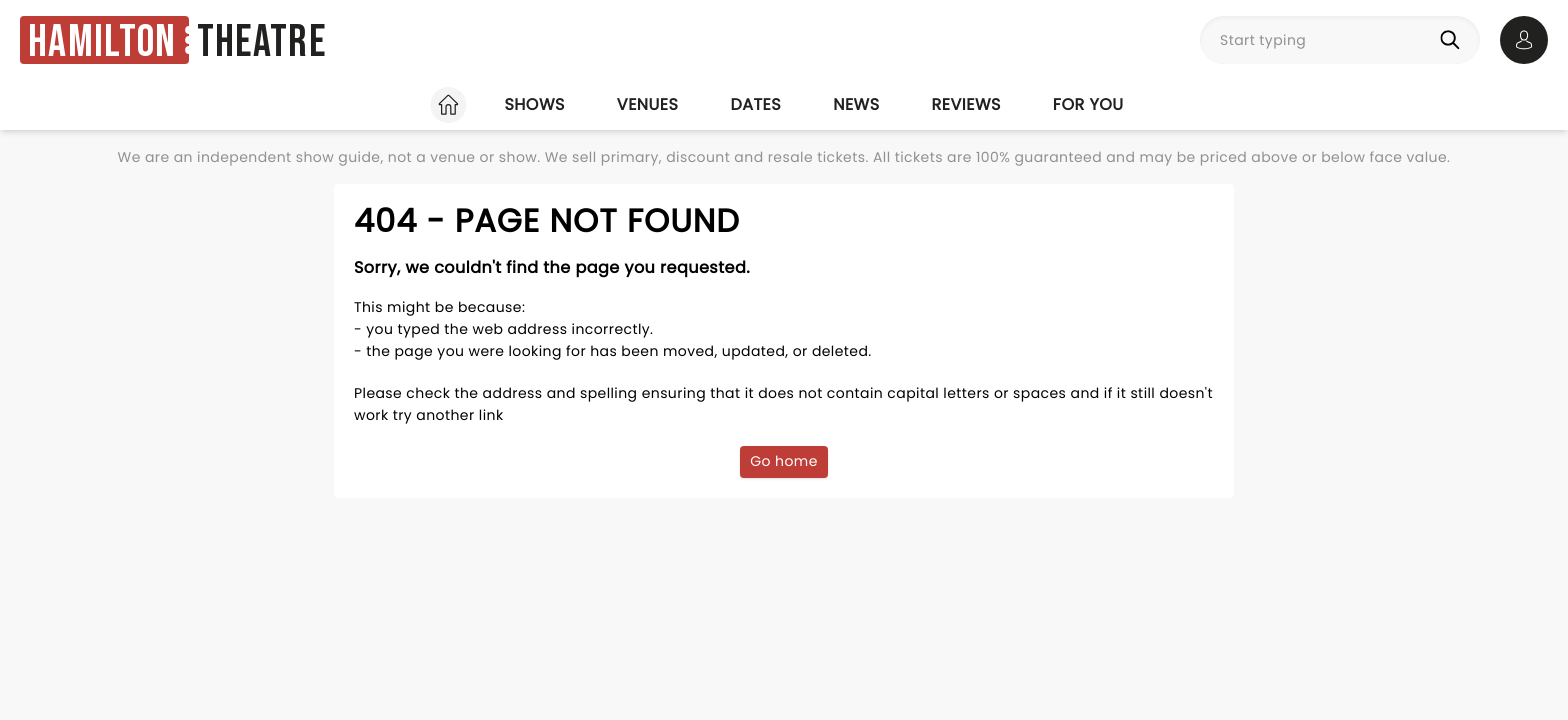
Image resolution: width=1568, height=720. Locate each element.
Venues (648, 104)
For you (1088, 104)
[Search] (1454, 40)
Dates (755, 104)
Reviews (966, 104)
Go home (784, 461)
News (856, 104)
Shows (534, 104)
